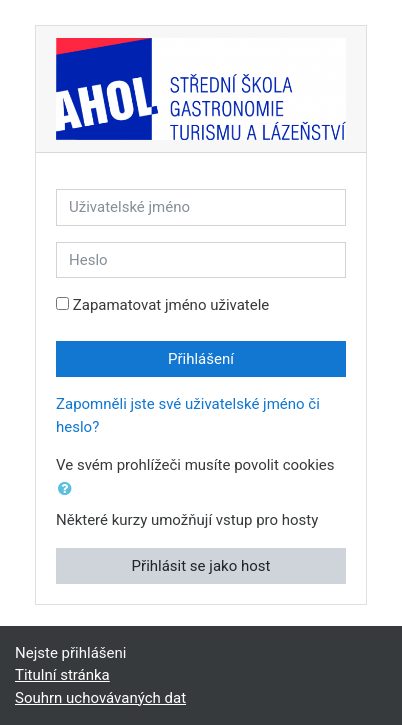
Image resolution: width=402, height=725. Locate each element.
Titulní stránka (62, 675)
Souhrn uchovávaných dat (100, 698)
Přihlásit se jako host (201, 566)
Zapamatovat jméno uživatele (171, 305)
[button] (69, 489)
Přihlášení (201, 359)
